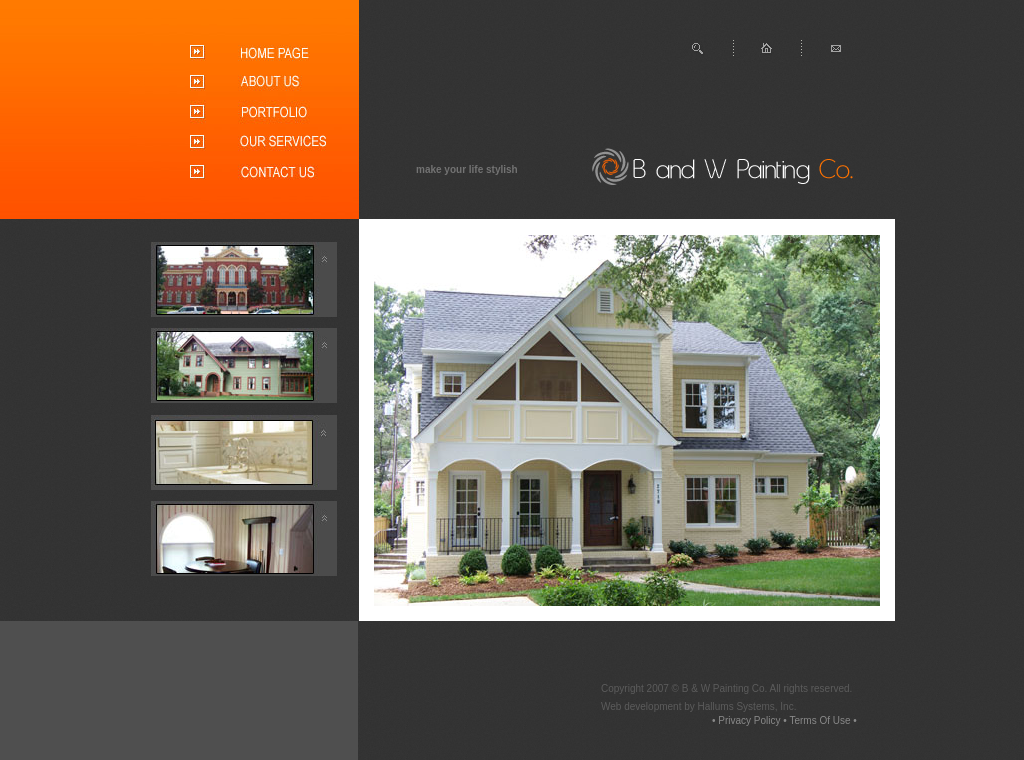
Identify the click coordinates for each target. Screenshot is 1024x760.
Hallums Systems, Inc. (747, 706)
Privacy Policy (749, 720)
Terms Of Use (819, 720)
